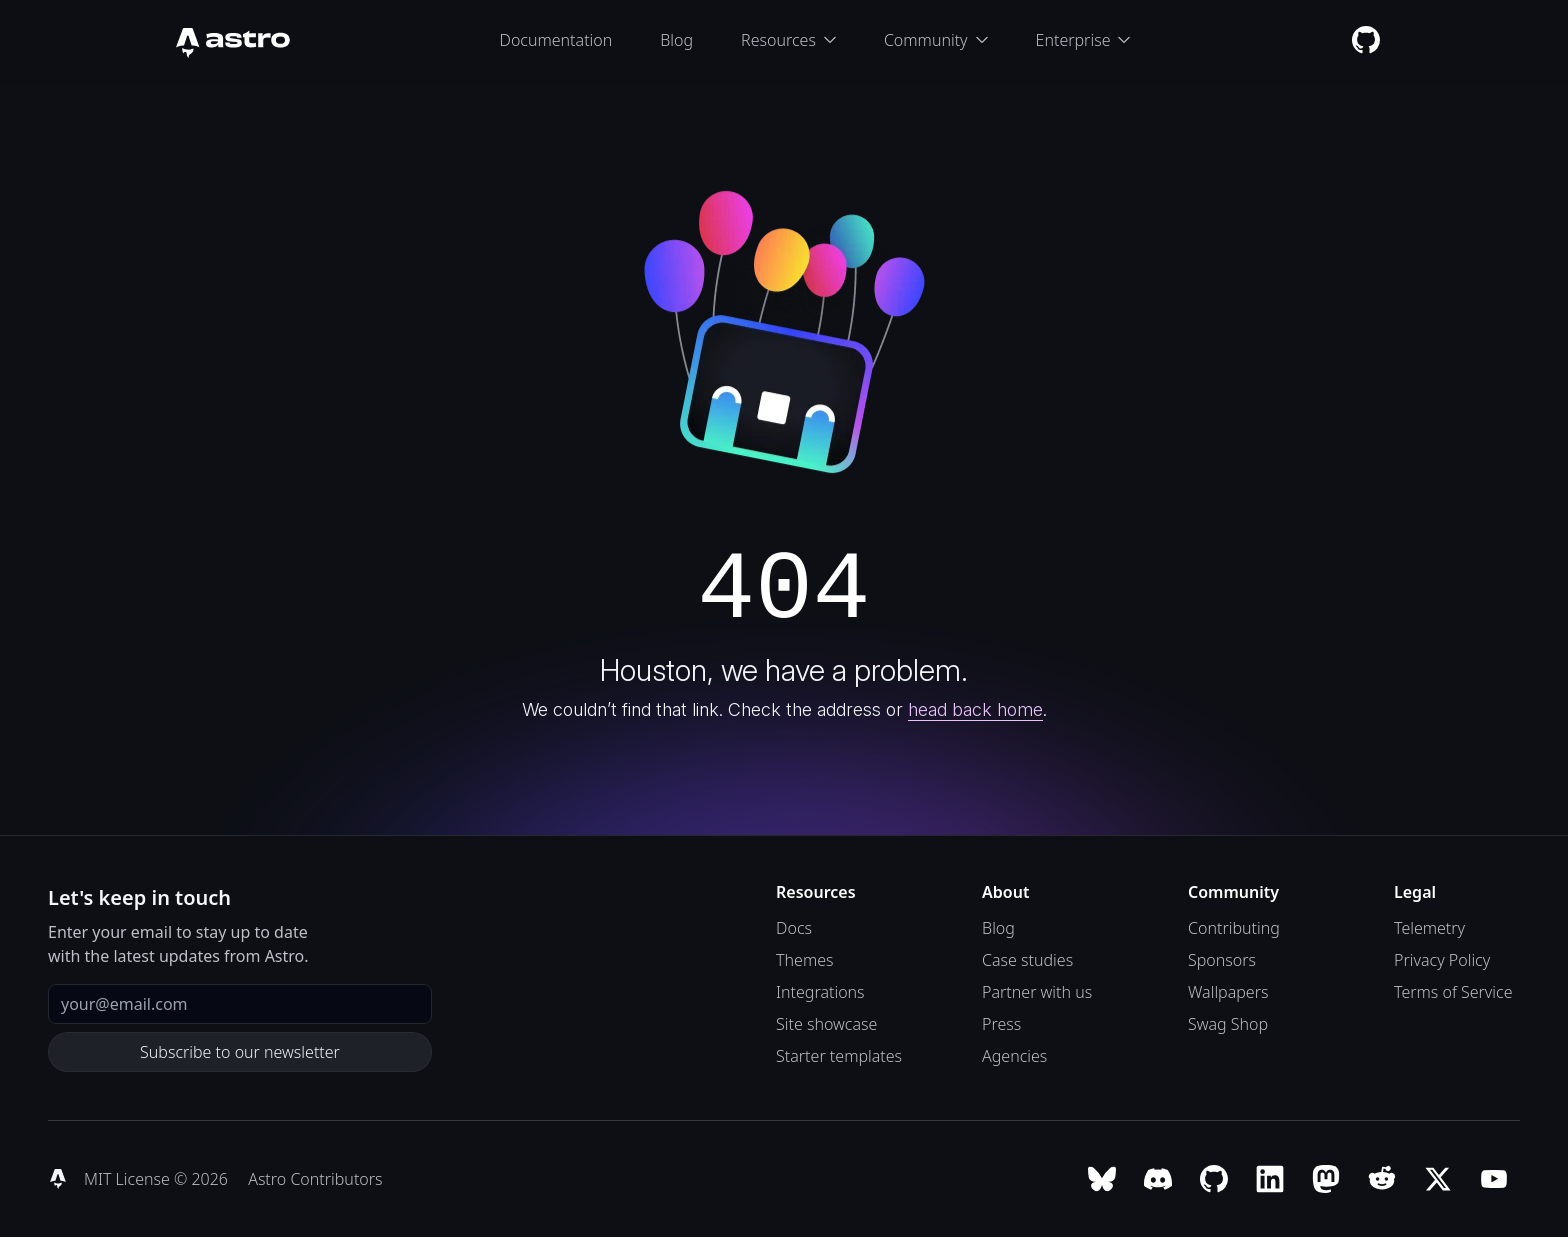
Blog (676, 40)
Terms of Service (1453, 992)
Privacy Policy (1442, 960)
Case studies (1027, 960)
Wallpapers (1228, 992)
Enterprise (1083, 40)
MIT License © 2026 (158, 1179)
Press (1001, 1024)
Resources (788, 40)
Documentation (556, 40)
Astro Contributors (315, 1179)
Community (936, 40)
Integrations (820, 992)
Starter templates (839, 1056)
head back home (975, 709)
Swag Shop (1228, 1024)
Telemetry (1429, 928)
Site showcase (826, 1024)
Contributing (1234, 928)
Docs (794, 928)
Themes (804, 960)
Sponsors (1222, 960)
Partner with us (1037, 992)
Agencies (1014, 1056)
